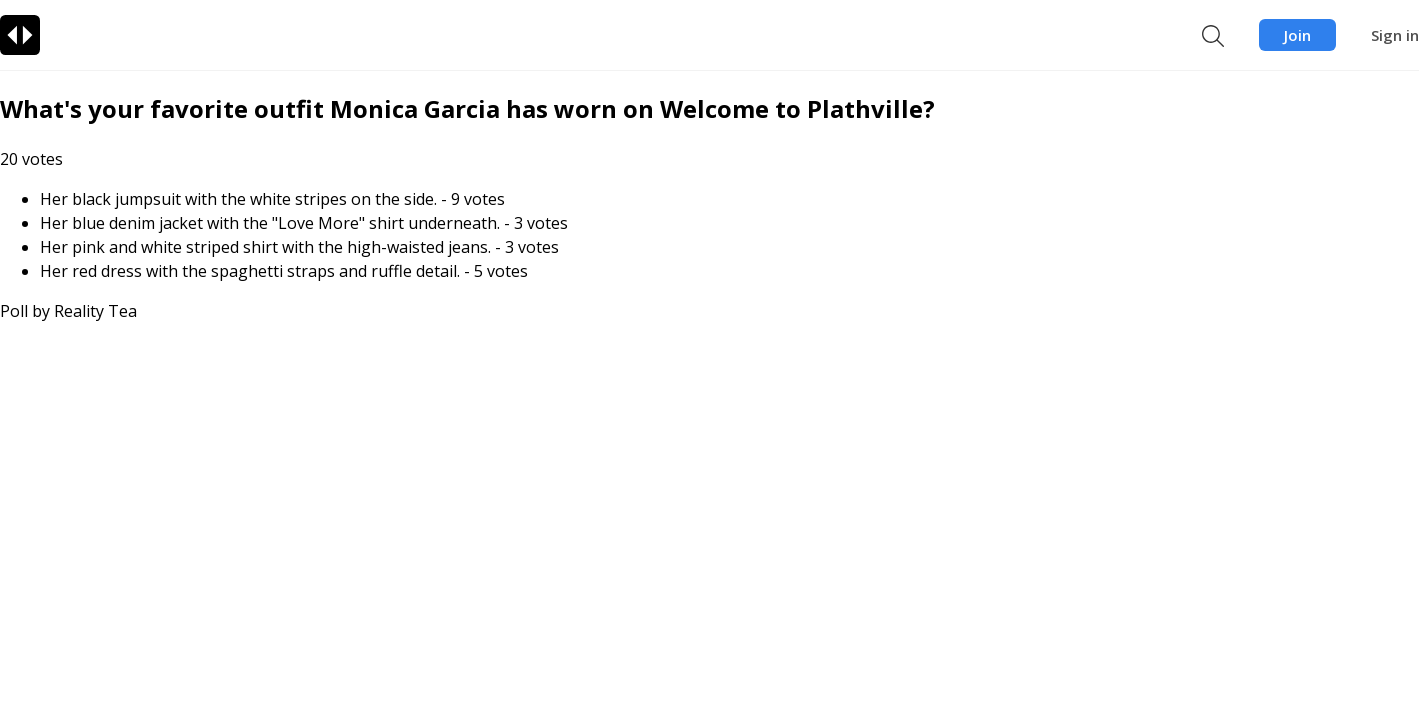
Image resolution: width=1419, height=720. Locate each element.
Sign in (1395, 35)
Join (1297, 35)
